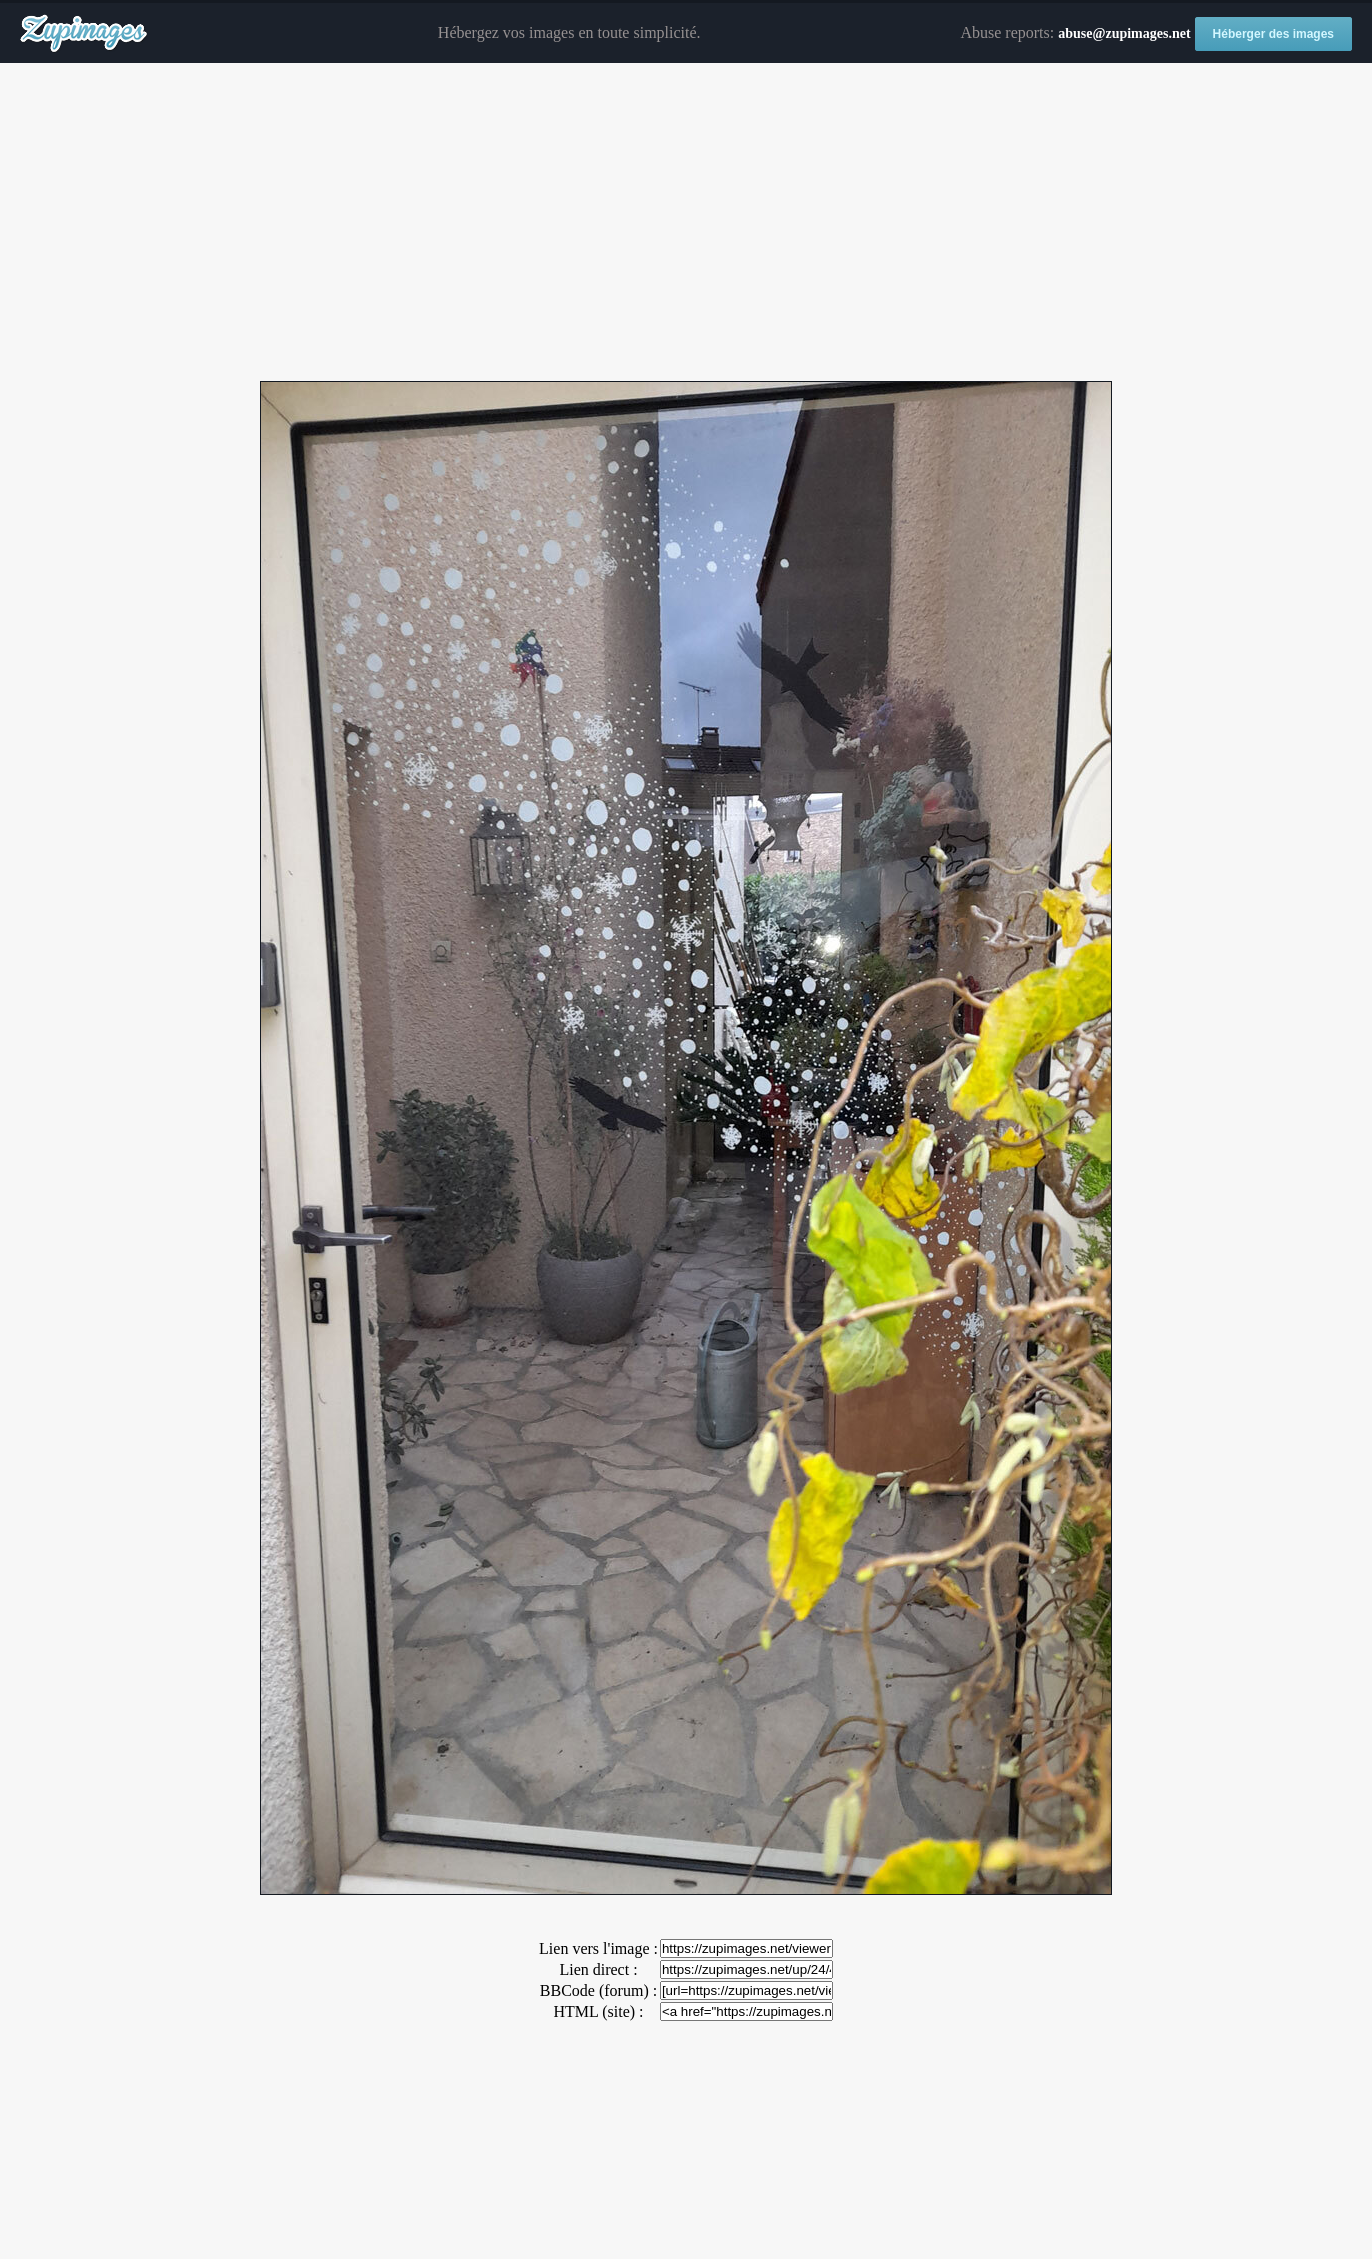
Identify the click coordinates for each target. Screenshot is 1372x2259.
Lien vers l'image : (598, 1948)
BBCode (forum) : (598, 1990)
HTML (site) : (598, 2011)
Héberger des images (1273, 34)
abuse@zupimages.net (1124, 33)
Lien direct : (598, 1969)
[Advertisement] (686, 223)
